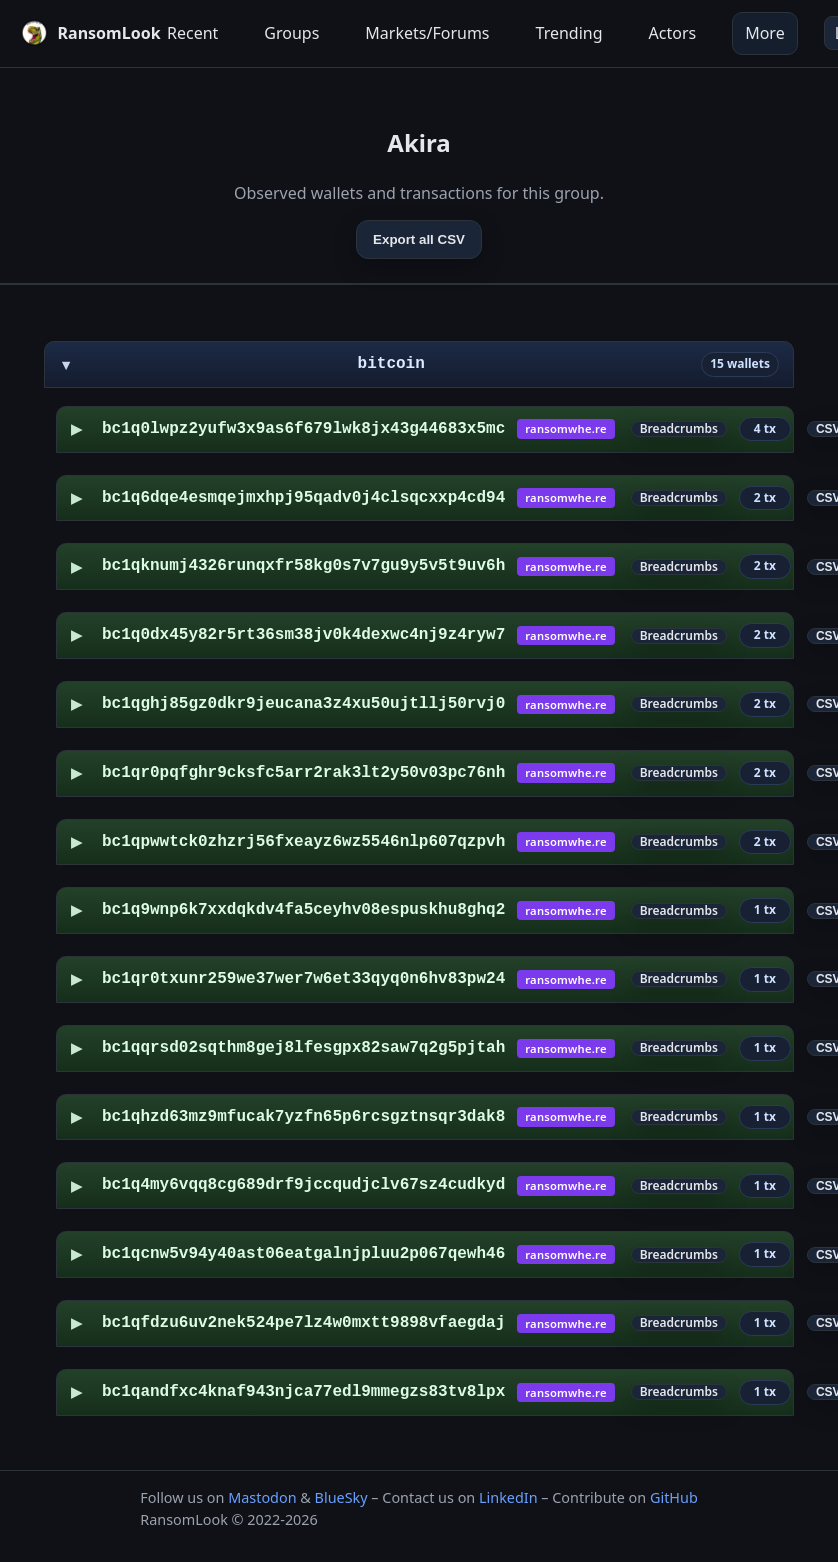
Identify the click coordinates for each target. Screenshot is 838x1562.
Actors (673, 33)
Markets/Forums (427, 33)
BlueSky (341, 1497)
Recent (192, 33)
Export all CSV (419, 239)
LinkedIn (508, 1497)
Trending (569, 33)
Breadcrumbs (679, 429)
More (765, 33)
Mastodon (262, 1497)
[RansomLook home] (76, 33)
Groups (291, 33)
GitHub (674, 1497)
